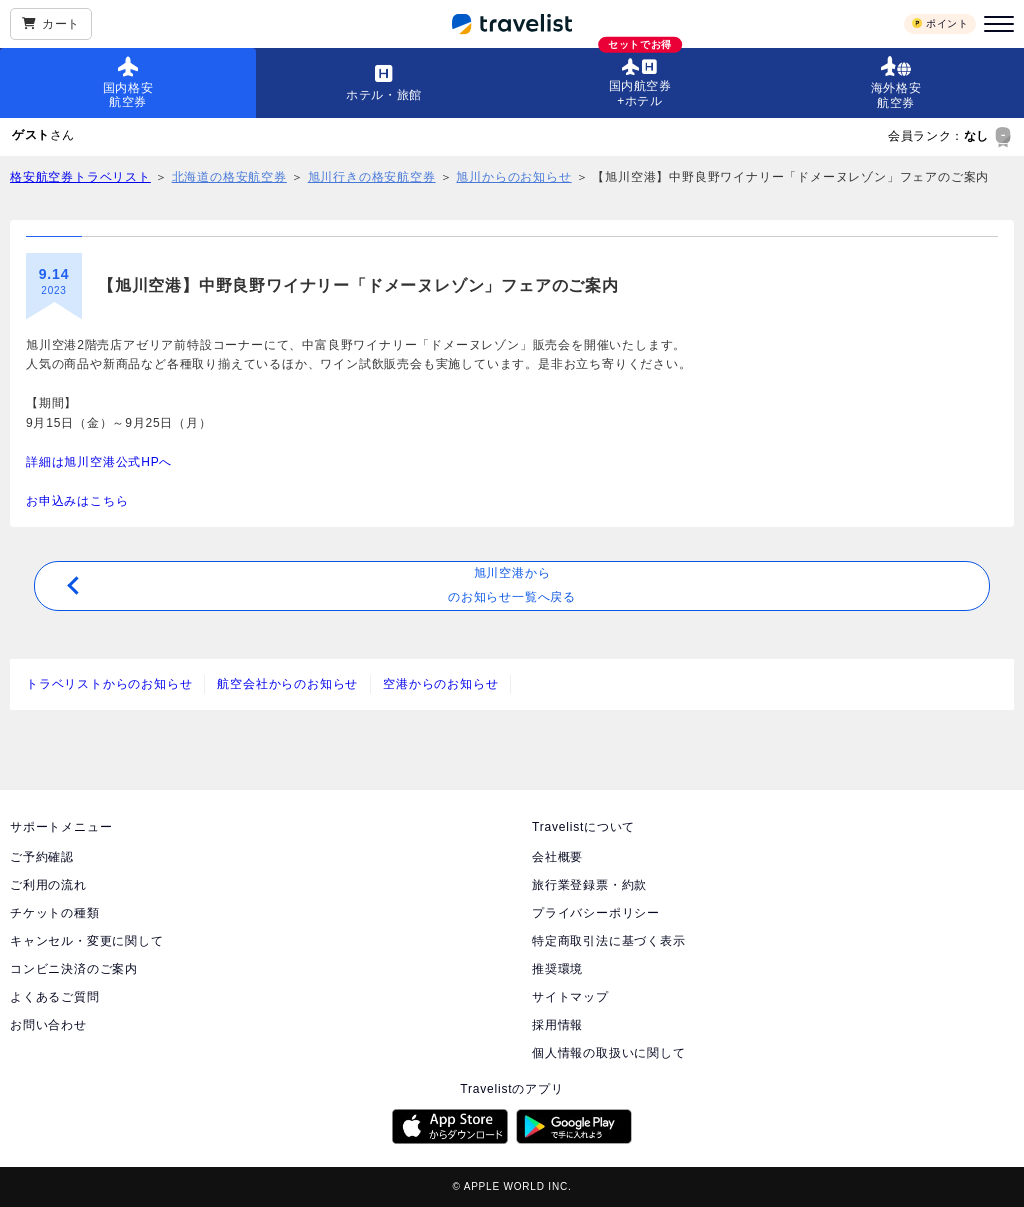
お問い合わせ (48, 1025)
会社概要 (557, 857)
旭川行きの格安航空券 (372, 177)
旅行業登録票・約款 (589, 885)
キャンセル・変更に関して (87, 941)
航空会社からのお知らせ (287, 684)
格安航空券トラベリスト (80, 177)
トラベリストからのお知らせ (109, 684)
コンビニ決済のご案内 (74, 969)
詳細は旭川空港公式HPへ (99, 462)
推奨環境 (557, 969)
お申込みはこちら (77, 501)
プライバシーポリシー (596, 913)
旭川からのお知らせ (513, 177)
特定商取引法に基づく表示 (609, 941)
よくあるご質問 (55, 997)
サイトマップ (570, 997)
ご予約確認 (42, 857)
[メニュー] (996, 24)
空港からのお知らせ (440, 684)
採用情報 (557, 1025)
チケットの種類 (55, 913)
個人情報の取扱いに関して (609, 1053)
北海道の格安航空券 (229, 177)
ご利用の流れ (48, 885)
